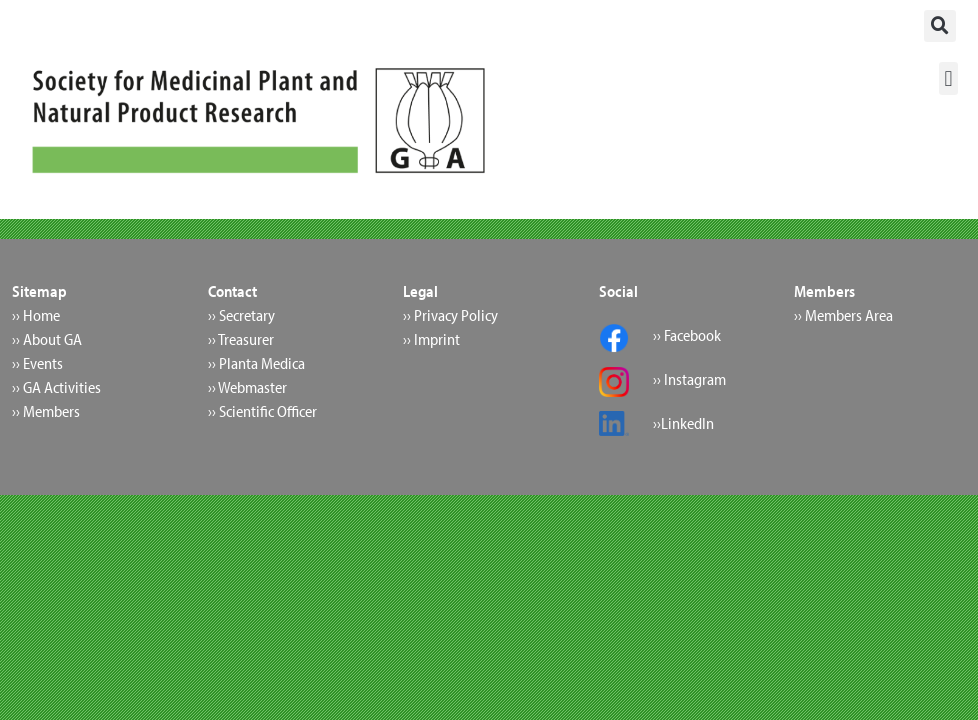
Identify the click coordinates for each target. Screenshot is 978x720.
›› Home (36, 315)
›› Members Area (843, 315)
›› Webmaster (247, 387)
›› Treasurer (241, 339)
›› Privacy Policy (450, 315)
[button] (940, 26)
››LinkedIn (683, 423)
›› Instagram (689, 379)
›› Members (46, 411)
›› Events (37, 363)
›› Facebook (687, 335)
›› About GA (47, 339)
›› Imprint (431, 339)
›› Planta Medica (256, 363)
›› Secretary (241, 315)
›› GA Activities (56, 387)
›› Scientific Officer (262, 411)
